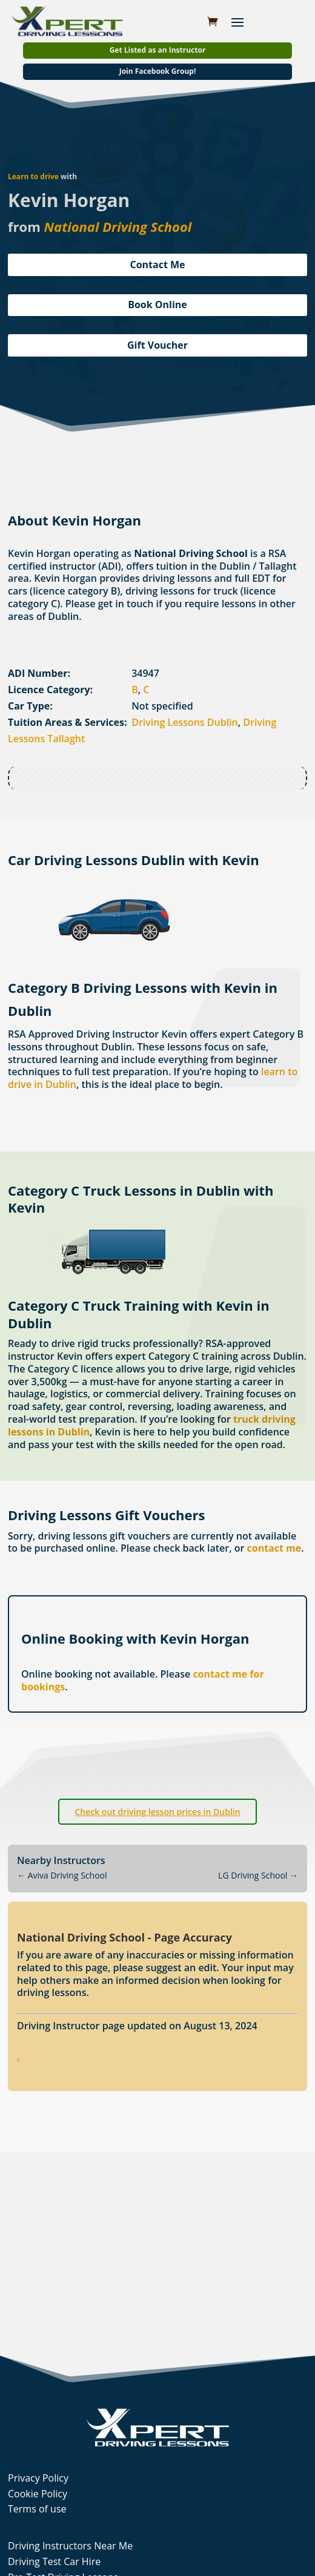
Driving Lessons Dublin (184, 722)
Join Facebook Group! (157, 71)
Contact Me (157, 264)
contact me (274, 1548)
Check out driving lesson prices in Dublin (157, 1811)
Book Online (157, 304)
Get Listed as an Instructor (158, 50)
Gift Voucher (157, 345)
